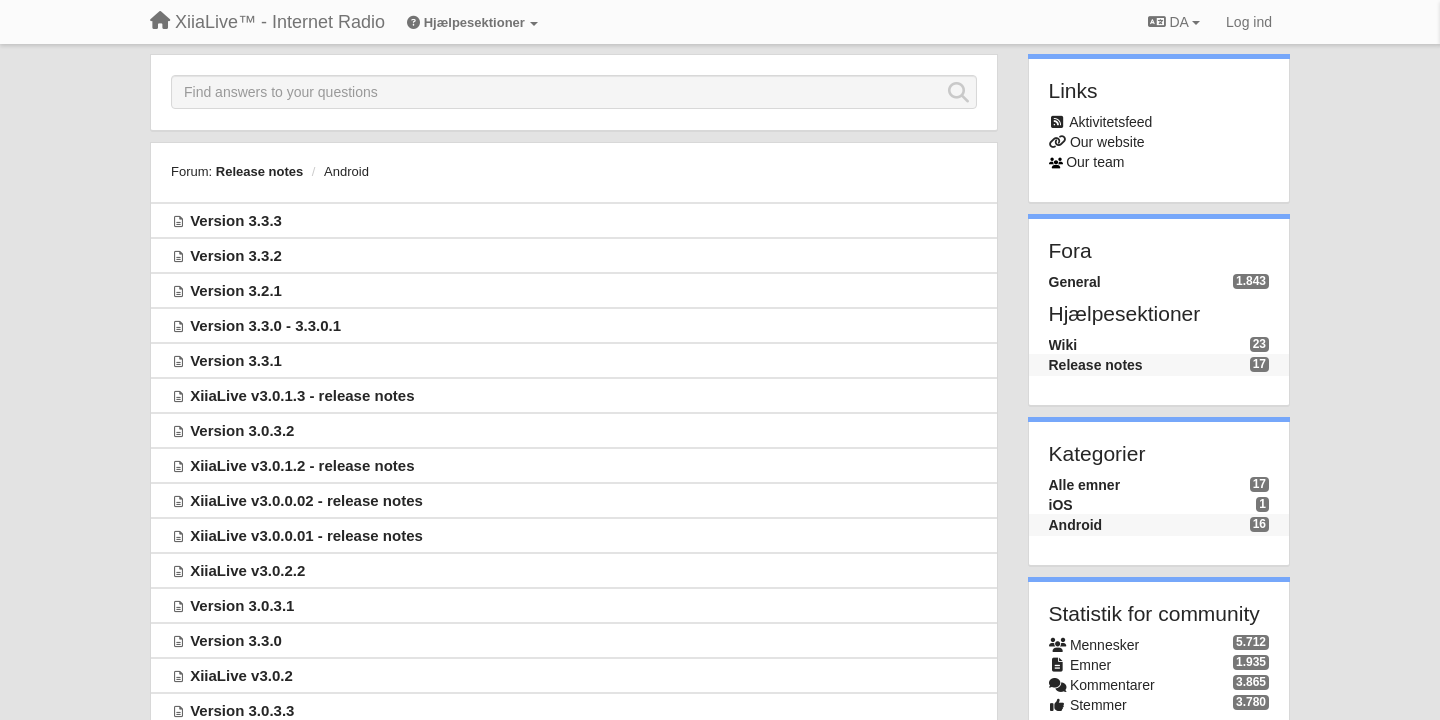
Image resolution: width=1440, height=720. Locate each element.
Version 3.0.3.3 (242, 710)
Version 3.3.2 (236, 255)
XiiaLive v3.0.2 (241, 675)
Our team (1095, 162)
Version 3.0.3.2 (242, 430)
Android (346, 171)
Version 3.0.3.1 (242, 605)
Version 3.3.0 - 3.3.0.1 (265, 325)
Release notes (259, 171)
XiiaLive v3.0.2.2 (247, 570)
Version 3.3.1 (236, 360)
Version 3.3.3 (236, 220)
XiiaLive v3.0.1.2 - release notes (302, 465)
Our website (1107, 142)
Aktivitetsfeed (1110, 122)
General (1075, 282)
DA (1174, 22)
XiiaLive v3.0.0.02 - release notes (306, 500)
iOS (1061, 505)
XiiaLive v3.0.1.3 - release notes (302, 395)
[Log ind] (1249, 22)
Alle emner (1085, 485)
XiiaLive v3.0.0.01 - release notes (306, 535)
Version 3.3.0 (236, 640)
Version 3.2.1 (236, 290)
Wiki (1063, 345)
